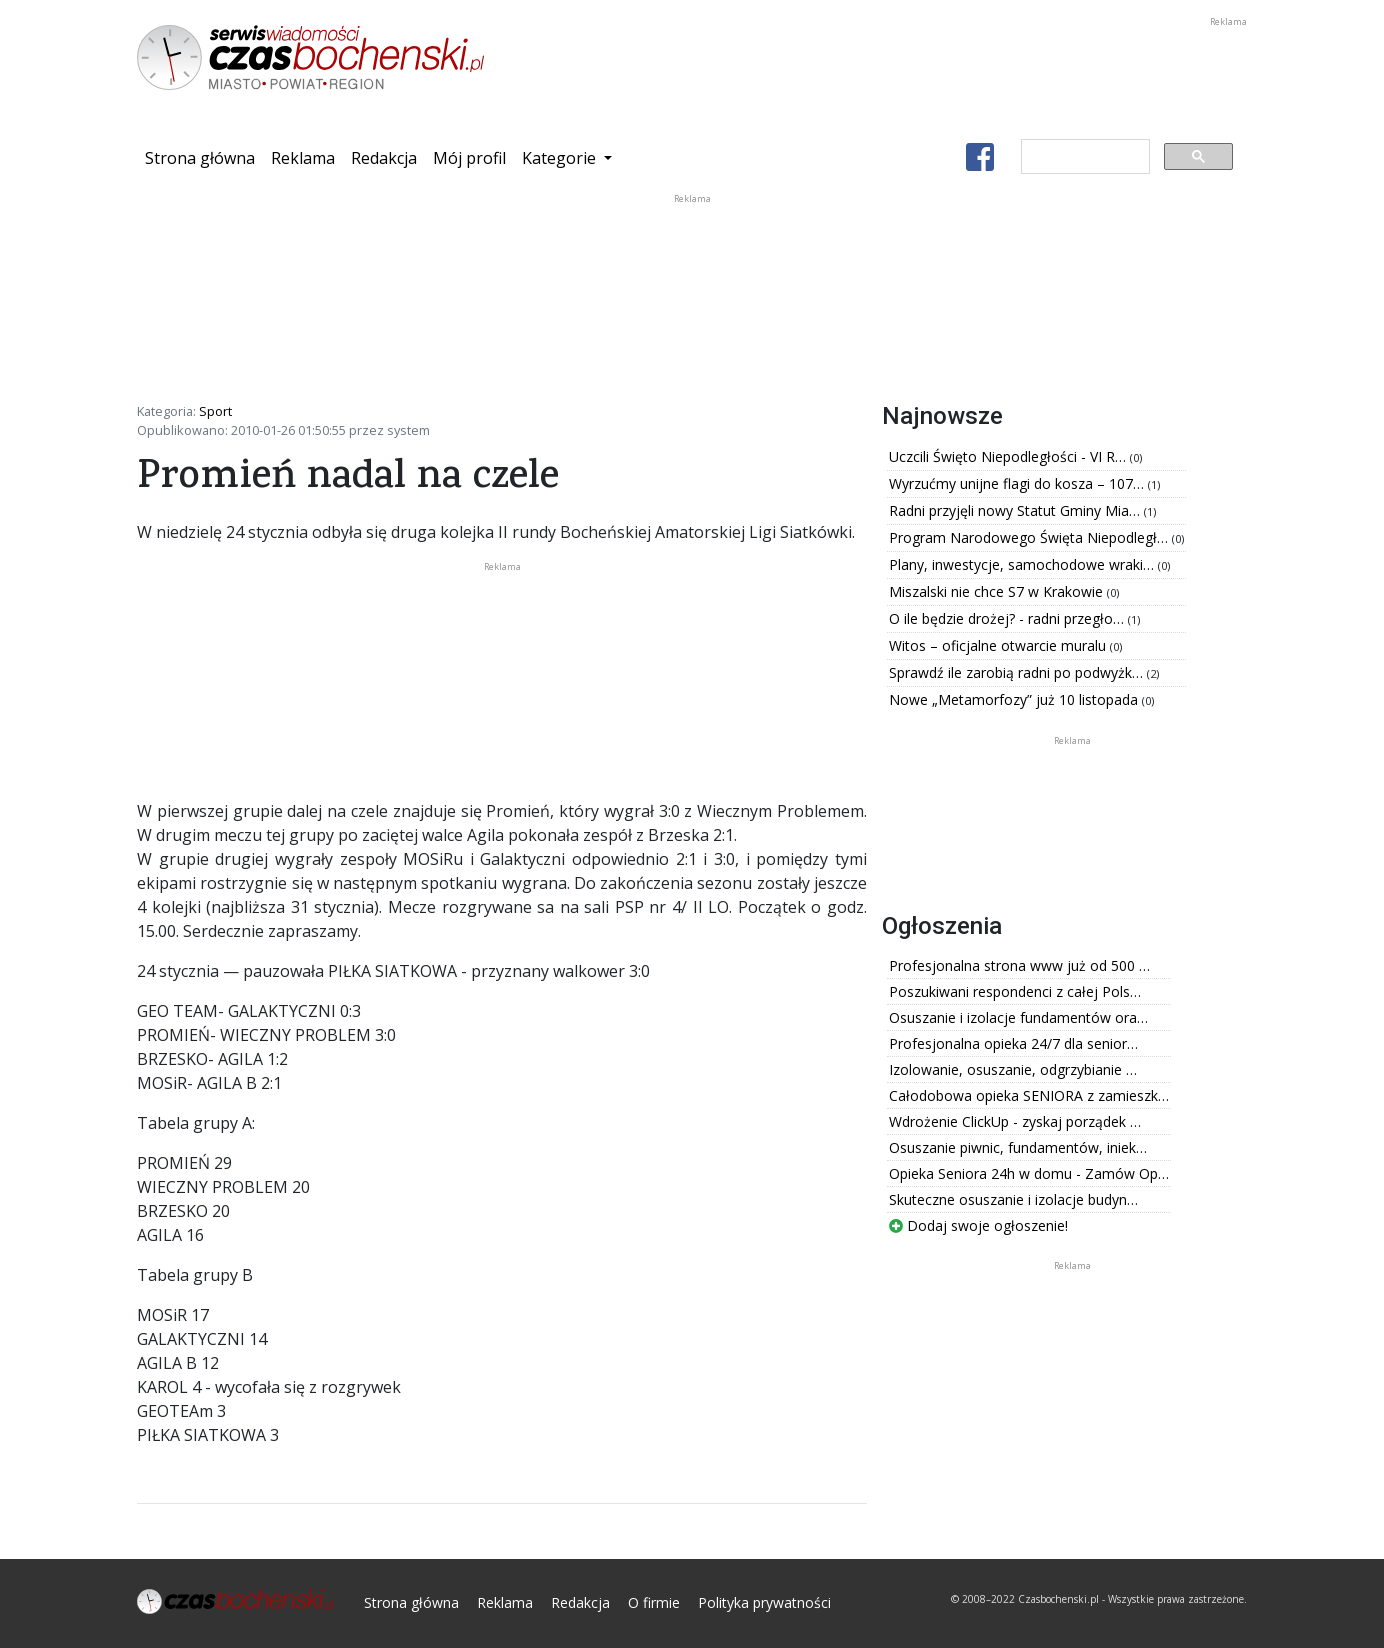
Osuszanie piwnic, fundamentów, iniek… (1018, 1147)
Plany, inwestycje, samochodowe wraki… (1023, 564)
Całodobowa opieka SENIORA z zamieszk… (1029, 1095)
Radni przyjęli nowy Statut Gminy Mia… (1016, 510)
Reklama (303, 158)
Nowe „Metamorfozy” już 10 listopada (1015, 699)
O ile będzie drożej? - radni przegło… (1008, 618)
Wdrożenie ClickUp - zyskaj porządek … (1015, 1121)
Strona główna (204, 157)
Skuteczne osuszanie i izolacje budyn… (1013, 1199)
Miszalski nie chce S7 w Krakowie (998, 591)
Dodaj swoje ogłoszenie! (978, 1225)
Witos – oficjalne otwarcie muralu (999, 645)
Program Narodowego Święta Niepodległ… (1030, 537)
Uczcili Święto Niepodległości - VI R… (1009, 456)
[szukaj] (1083, 157)
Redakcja (384, 158)
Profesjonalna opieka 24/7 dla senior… (1013, 1043)
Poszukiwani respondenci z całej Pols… (1015, 991)
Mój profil (469, 158)
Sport (215, 411)
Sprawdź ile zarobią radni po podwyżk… (1018, 672)
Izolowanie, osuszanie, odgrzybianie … (1013, 1069)
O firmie (654, 1602)
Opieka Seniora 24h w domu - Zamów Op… (1029, 1173)
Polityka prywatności (764, 1602)
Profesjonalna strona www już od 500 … (1019, 965)
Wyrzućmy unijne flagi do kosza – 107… (1018, 483)
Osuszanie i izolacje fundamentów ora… (1018, 1017)
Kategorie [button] (561, 158)
